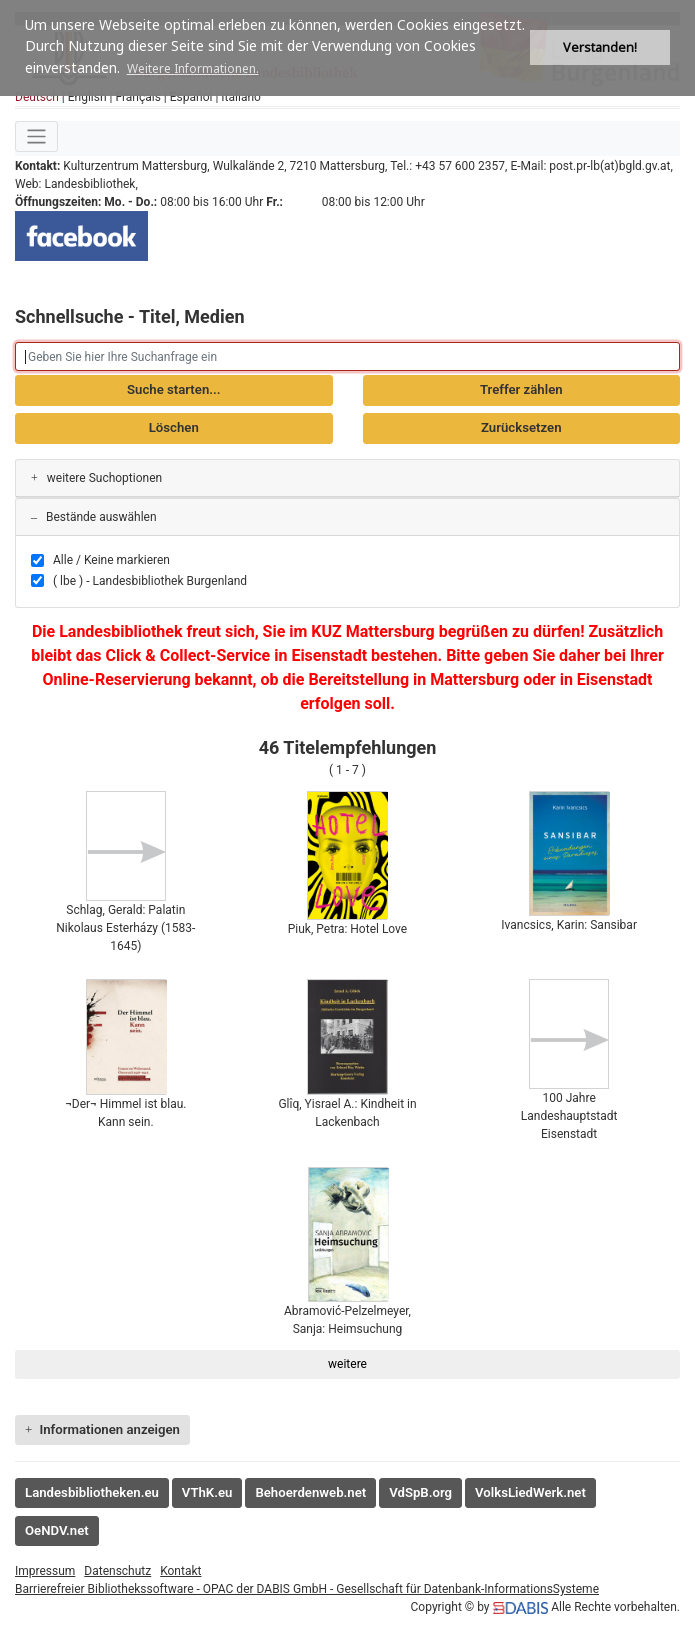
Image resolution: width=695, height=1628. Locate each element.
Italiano (241, 97)
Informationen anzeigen (102, 1429)
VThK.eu (207, 1492)
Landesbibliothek (89, 184)
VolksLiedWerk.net (530, 1492)
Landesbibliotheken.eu (92, 1492)
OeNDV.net (57, 1530)
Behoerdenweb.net (310, 1492)
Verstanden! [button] (600, 47)
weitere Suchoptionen (96, 478)
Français (137, 97)
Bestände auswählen (94, 517)
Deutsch (37, 97)
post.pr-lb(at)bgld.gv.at (609, 166)
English (87, 97)
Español (191, 97)
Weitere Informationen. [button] (193, 68)
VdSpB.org (420, 1492)
